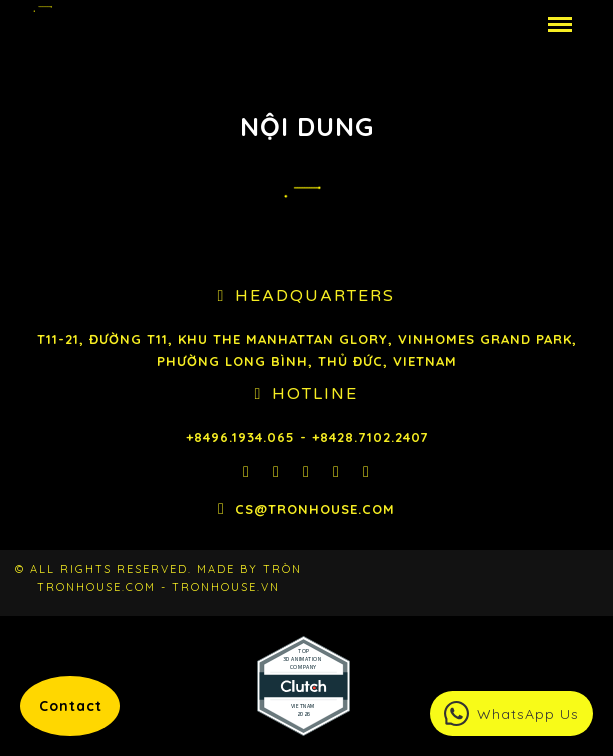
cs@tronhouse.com (315, 509)
